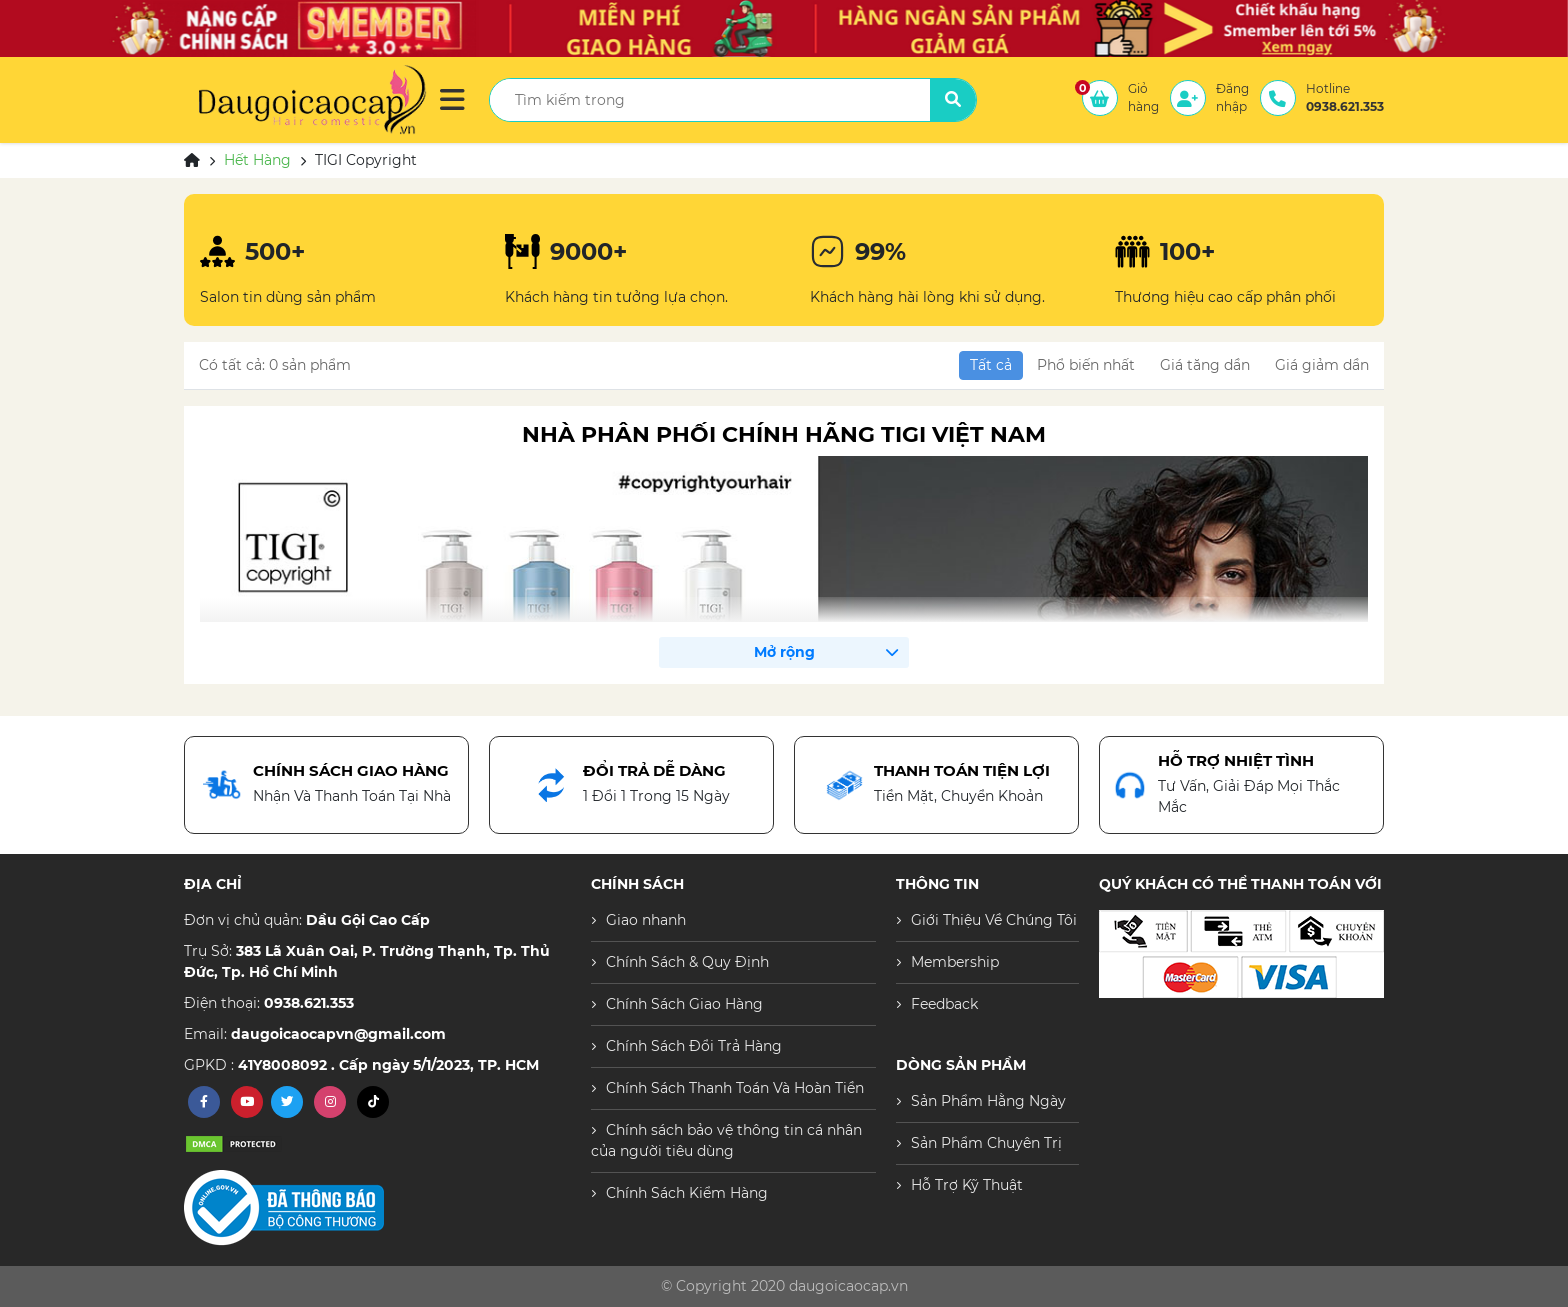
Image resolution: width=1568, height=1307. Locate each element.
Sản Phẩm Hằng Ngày (988, 1101)
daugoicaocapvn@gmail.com (338, 1034)
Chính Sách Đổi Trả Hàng (694, 1046)
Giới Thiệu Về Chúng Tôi (994, 920)
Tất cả (991, 365)
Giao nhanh (646, 920)
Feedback (944, 1004)
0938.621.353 (309, 1003)
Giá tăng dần (1205, 365)
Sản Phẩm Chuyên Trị (986, 1143)
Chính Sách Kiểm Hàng (687, 1193)
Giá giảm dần (1322, 365)
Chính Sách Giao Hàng (684, 1004)
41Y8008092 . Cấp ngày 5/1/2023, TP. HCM (388, 1065)
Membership (955, 962)
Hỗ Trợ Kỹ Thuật (967, 1185)
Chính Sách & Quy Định (687, 962)
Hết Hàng (257, 160)
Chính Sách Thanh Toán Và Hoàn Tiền (735, 1088)
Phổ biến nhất (1086, 365)
